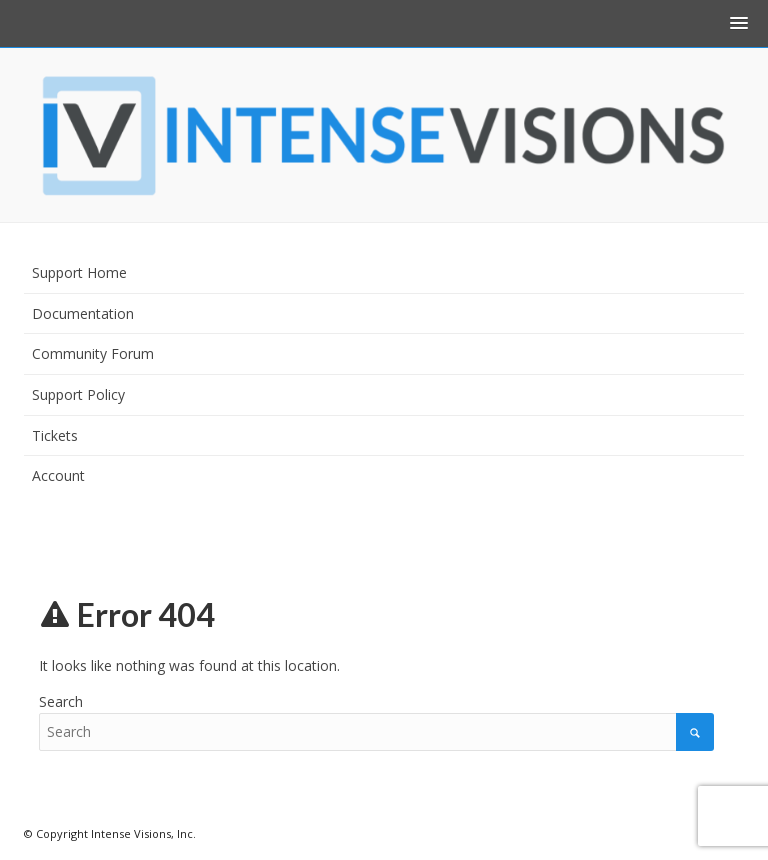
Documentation (83, 313)
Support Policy (78, 394)
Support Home (79, 272)
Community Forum (93, 353)
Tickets (55, 435)
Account (58, 475)
